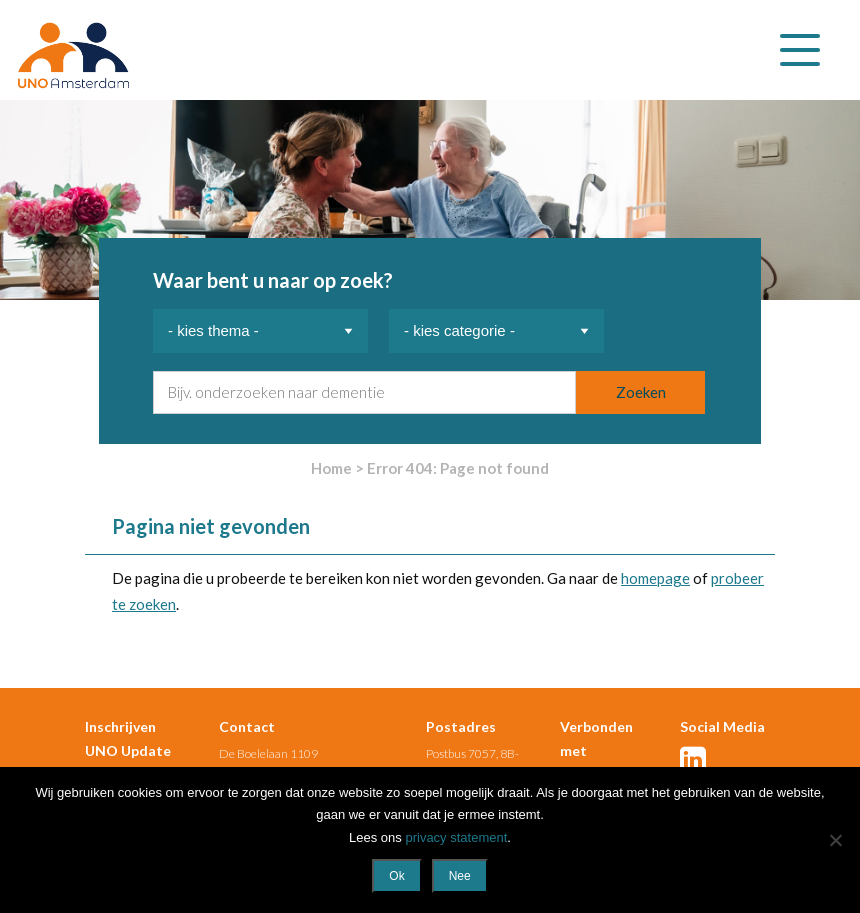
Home (331, 468)
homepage (655, 578)
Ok (396, 876)
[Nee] (835, 840)
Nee (460, 876)
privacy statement (456, 837)
